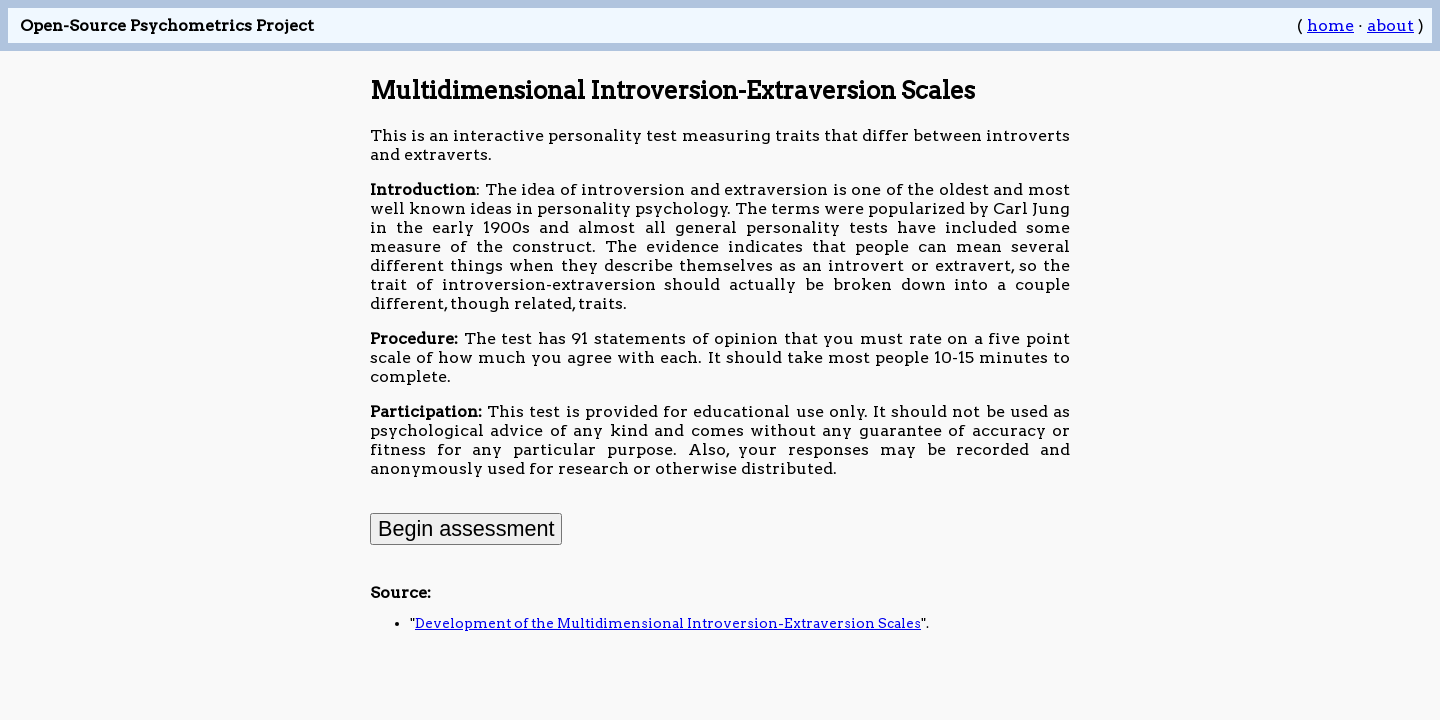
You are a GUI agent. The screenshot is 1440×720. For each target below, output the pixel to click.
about (1390, 25)
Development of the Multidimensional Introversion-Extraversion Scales (668, 623)
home (1330, 25)
